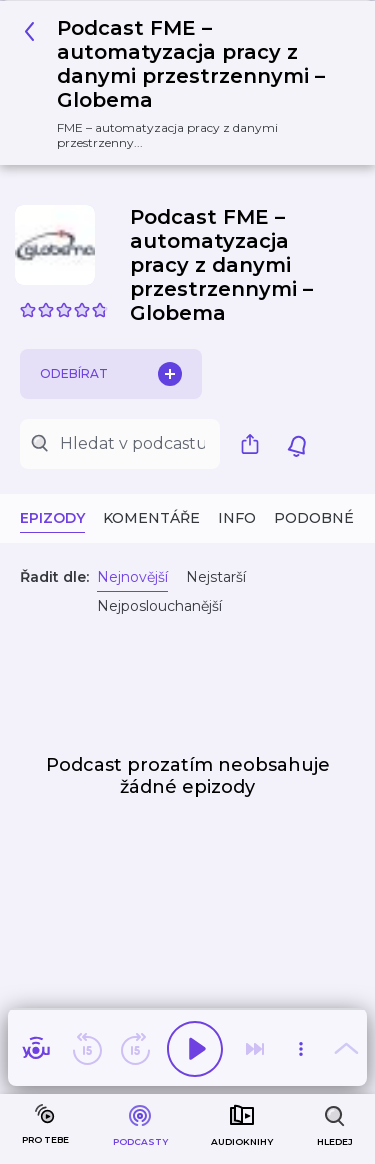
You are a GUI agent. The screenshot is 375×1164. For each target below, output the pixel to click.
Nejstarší (216, 577)
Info (237, 518)
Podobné (314, 518)
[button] (180, 83)
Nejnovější (132, 577)
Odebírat (111, 374)
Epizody (52, 518)
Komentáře (151, 518)
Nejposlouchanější (159, 606)
